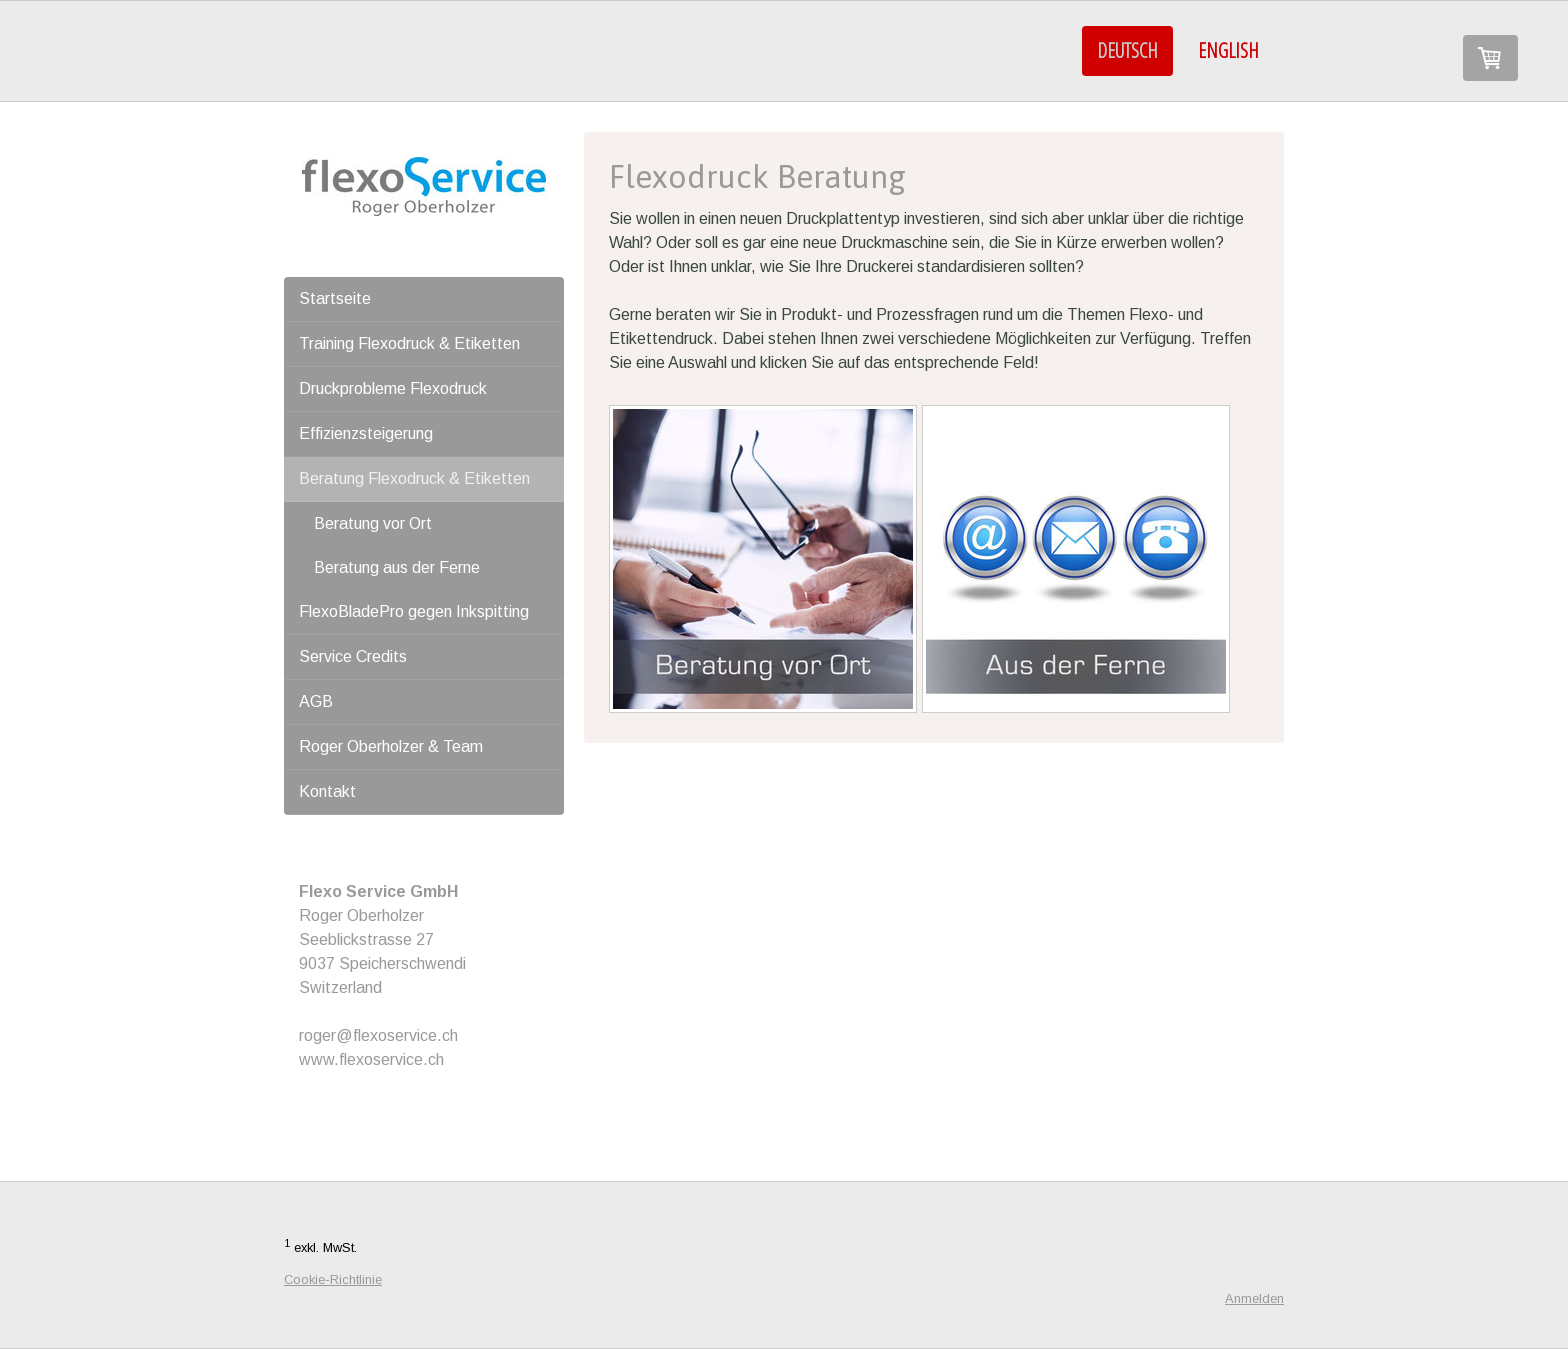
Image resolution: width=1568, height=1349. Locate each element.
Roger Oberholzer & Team (391, 746)
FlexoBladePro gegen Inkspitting (414, 611)
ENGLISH (1228, 50)
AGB (316, 701)
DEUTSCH (1127, 50)
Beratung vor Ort (373, 523)
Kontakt (327, 791)
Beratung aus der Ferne (397, 567)
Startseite (335, 298)
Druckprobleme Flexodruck (393, 388)
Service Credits (353, 656)
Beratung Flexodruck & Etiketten (414, 478)
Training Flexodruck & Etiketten (409, 343)
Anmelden (1254, 1298)
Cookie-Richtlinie (333, 1279)
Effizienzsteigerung (366, 433)
